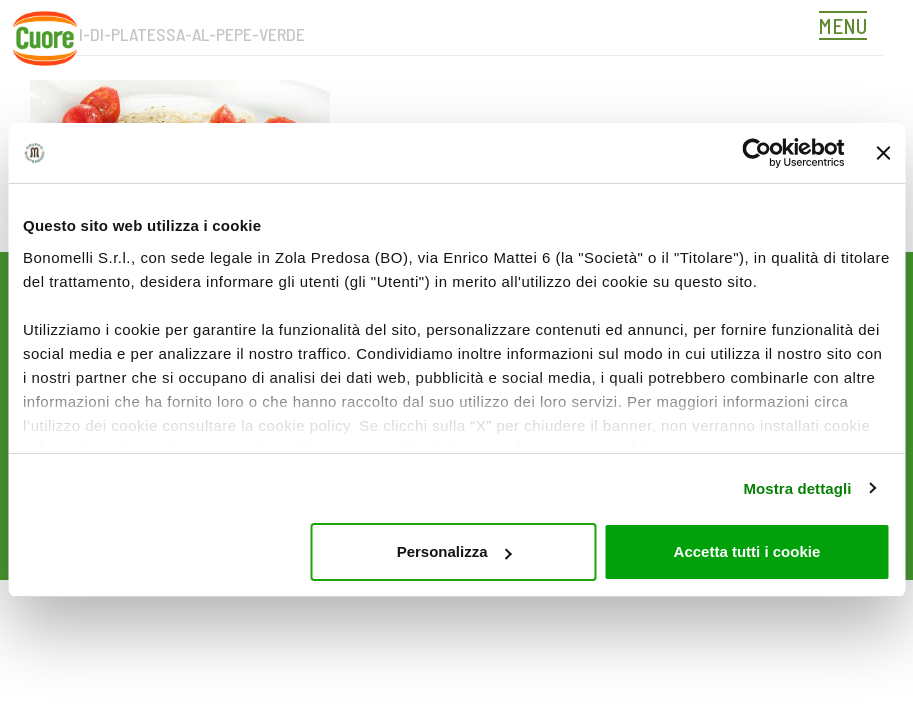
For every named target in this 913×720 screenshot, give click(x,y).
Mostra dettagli (797, 488)
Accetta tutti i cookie (747, 551)
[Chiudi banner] (883, 153)
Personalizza (454, 551)
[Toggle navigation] (848, 28)
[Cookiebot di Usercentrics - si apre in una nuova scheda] (757, 153)
